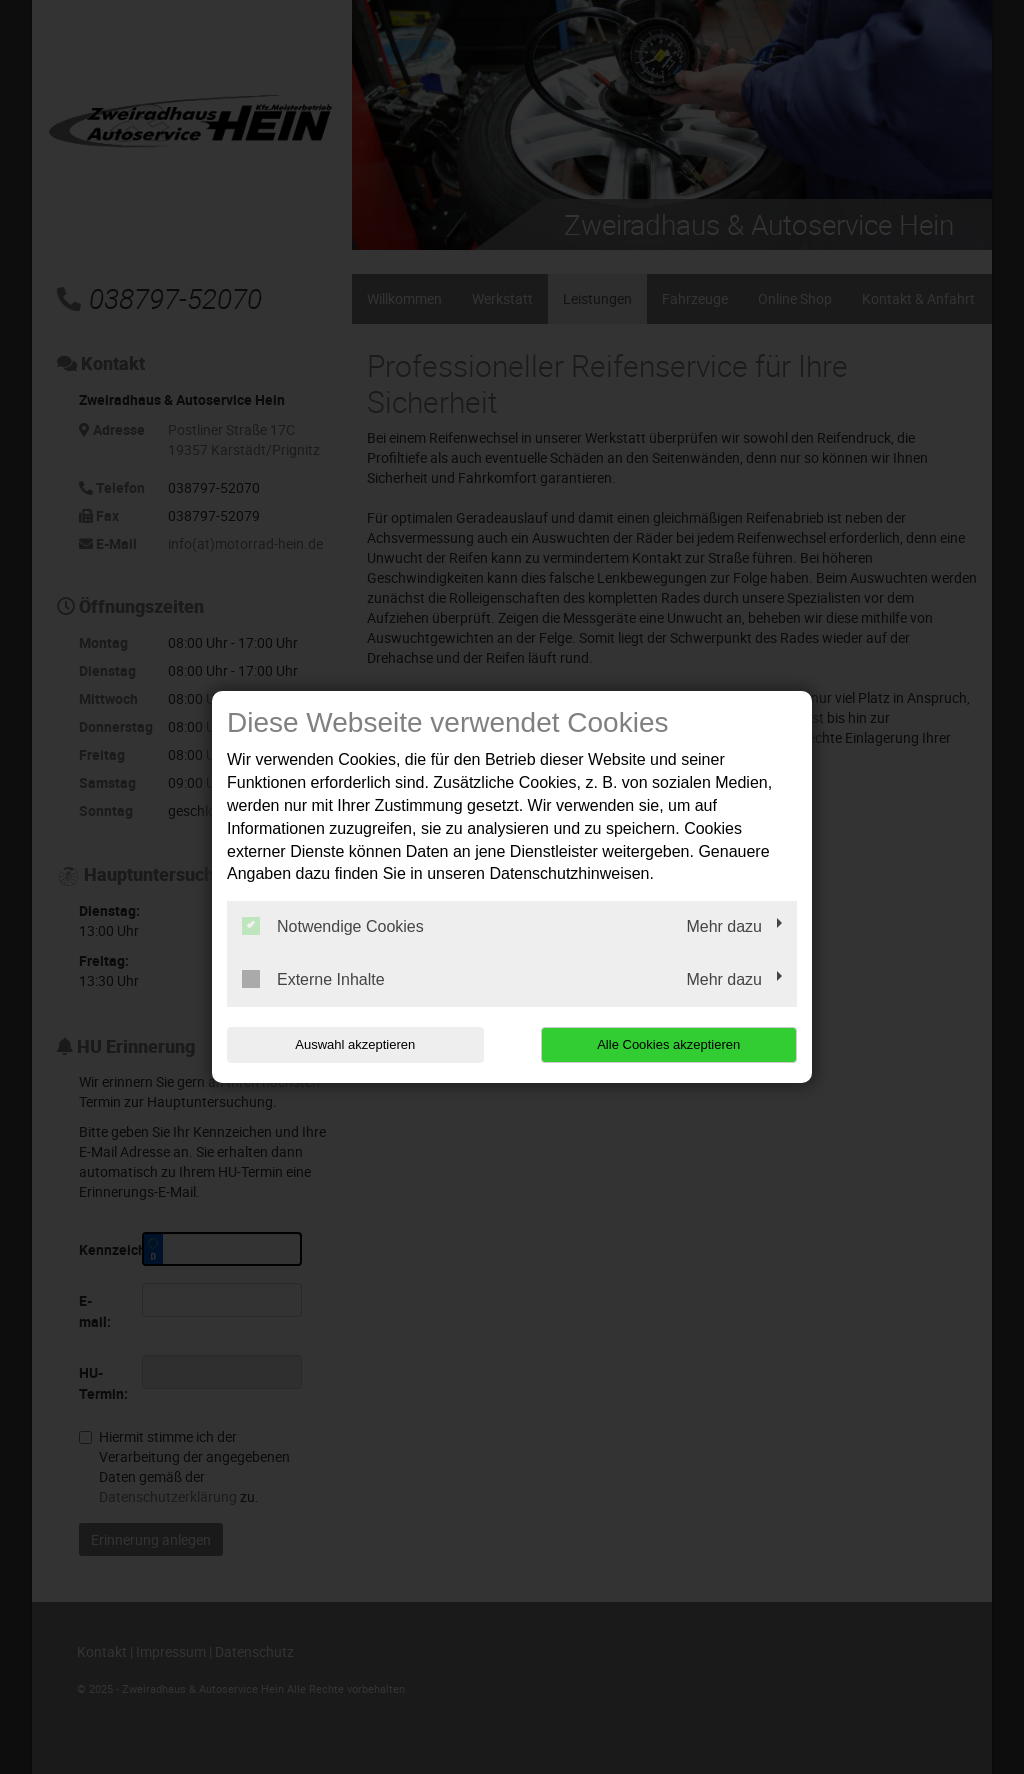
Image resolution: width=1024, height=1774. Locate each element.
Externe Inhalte (313, 979)
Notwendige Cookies (333, 926)
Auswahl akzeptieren (355, 1044)
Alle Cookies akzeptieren (668, 1044)
